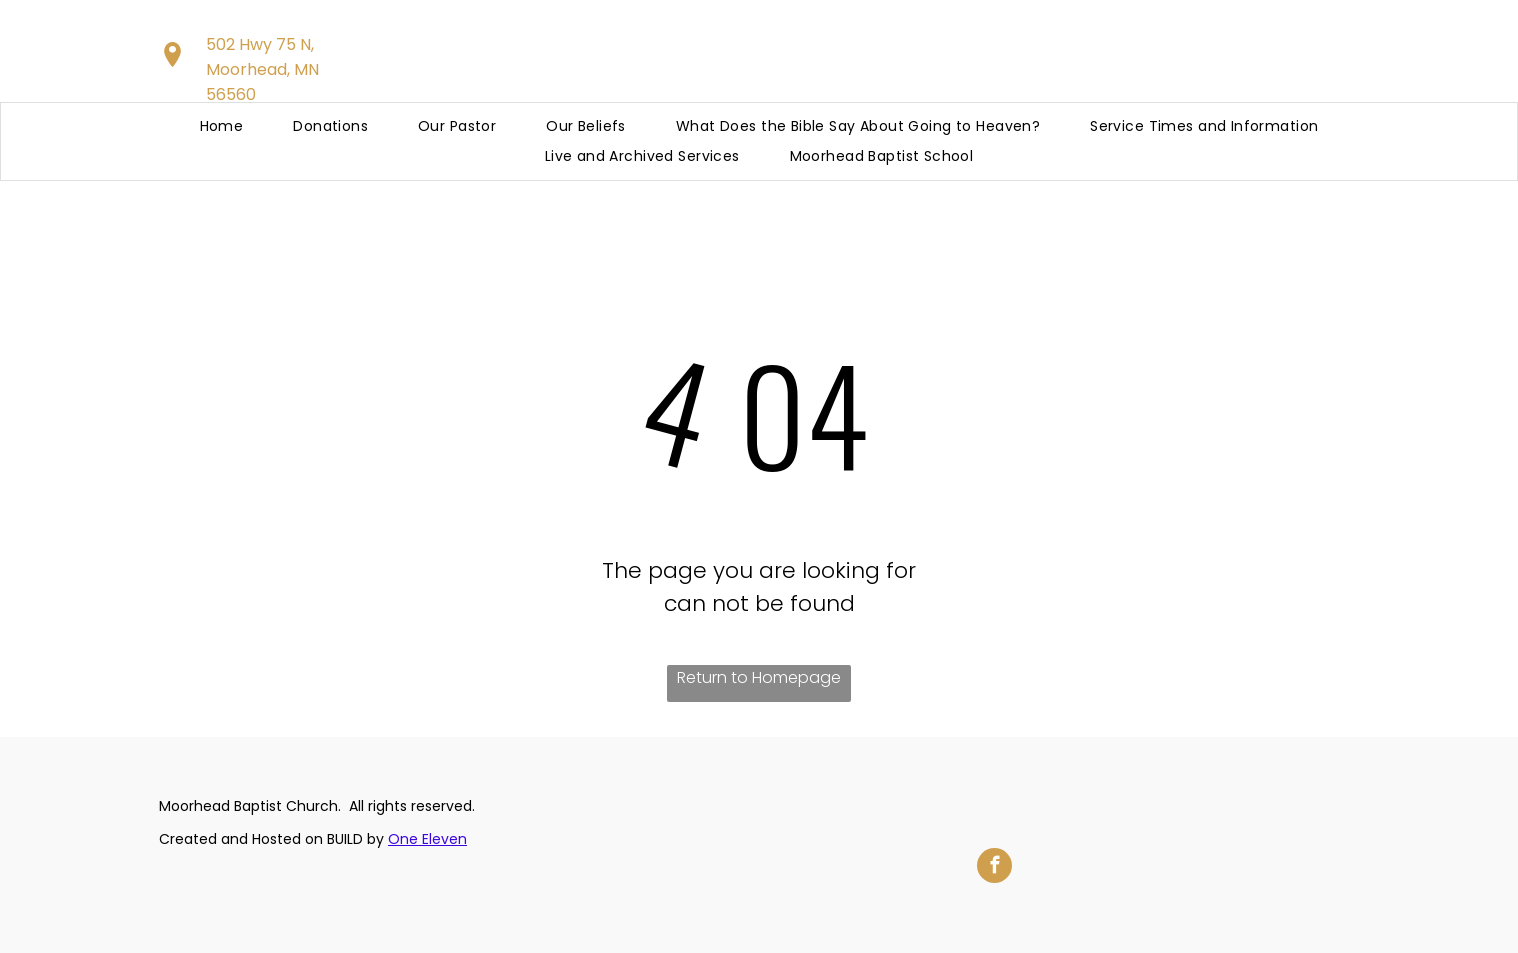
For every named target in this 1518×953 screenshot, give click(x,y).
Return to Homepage (759, 677)
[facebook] (994, 868)
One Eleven (427, 839)
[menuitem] (222, 126)
